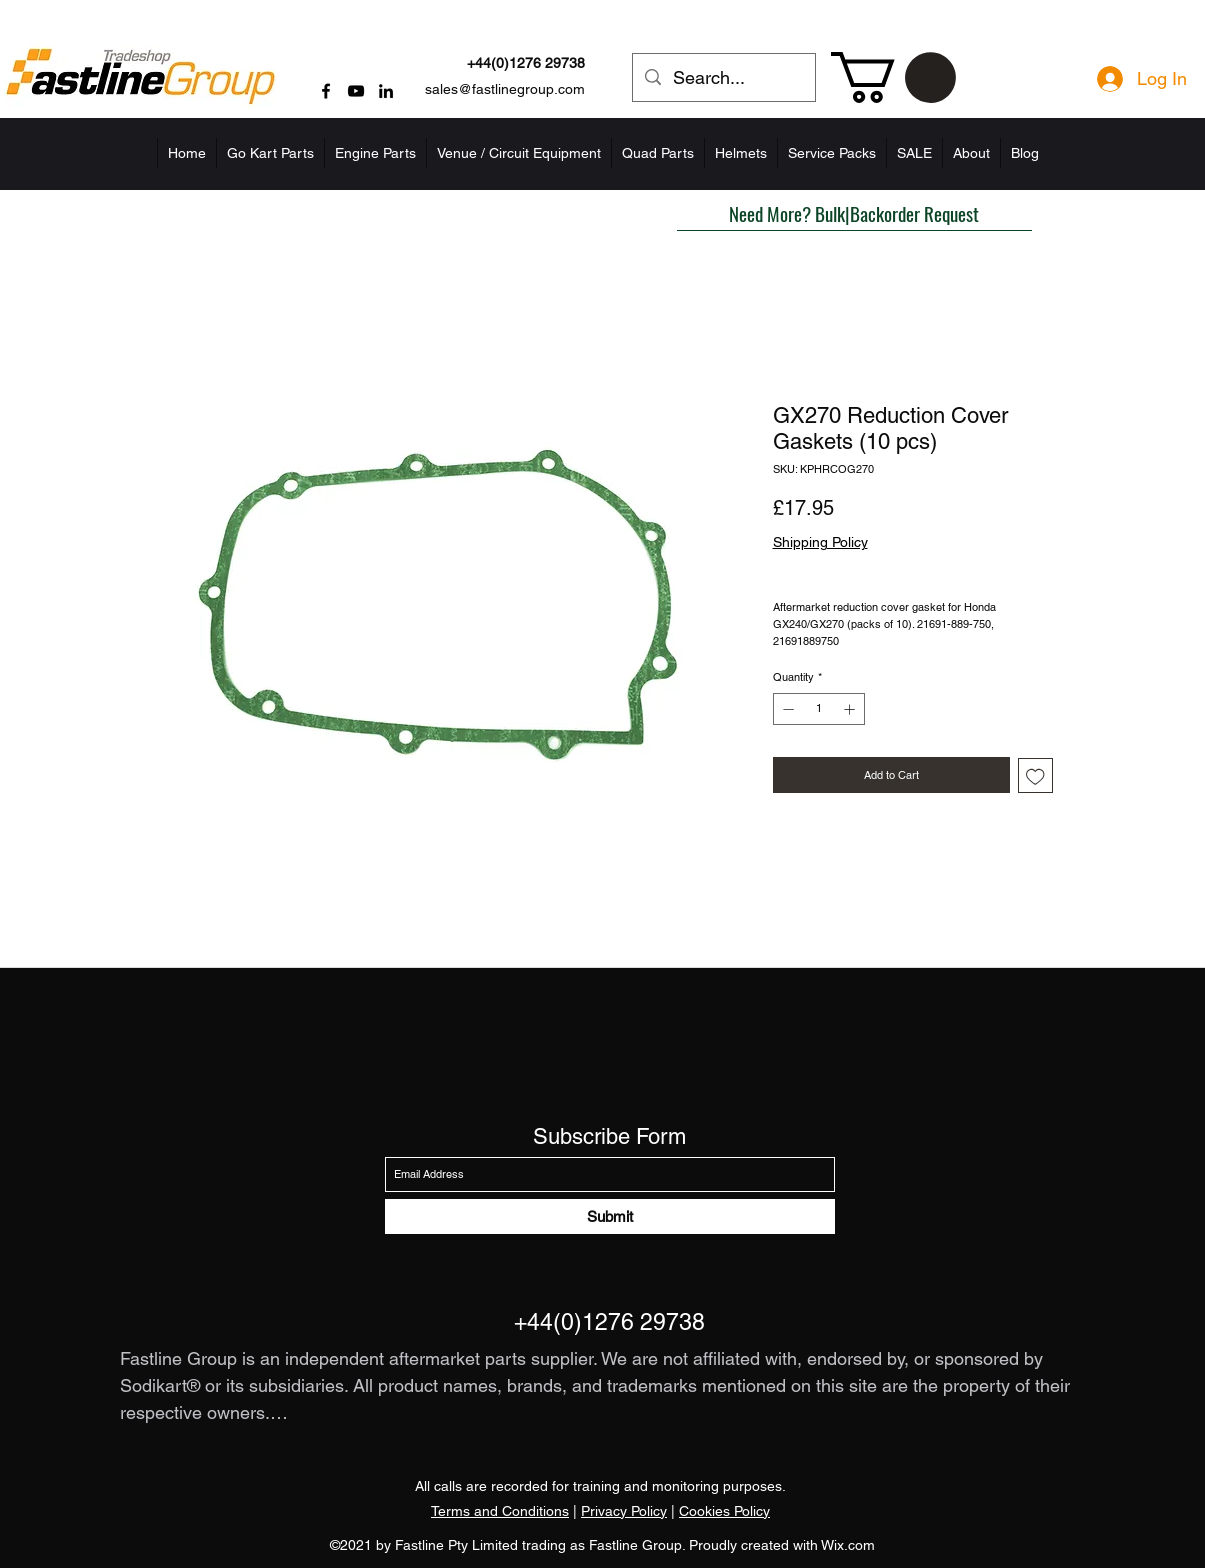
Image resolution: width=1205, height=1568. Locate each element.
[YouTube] (356, 91)
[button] (893, 77)
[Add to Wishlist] (1035, 775)
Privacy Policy (624, 1511)
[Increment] (851, 709)
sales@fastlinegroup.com (505, 89)
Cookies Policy (724, 1511)
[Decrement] (786, 709)
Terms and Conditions (500, 1511)
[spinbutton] (818, 709)
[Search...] (723, 78)
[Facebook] (326, 91)
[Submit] (610, 1216)
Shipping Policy (820, 542)
